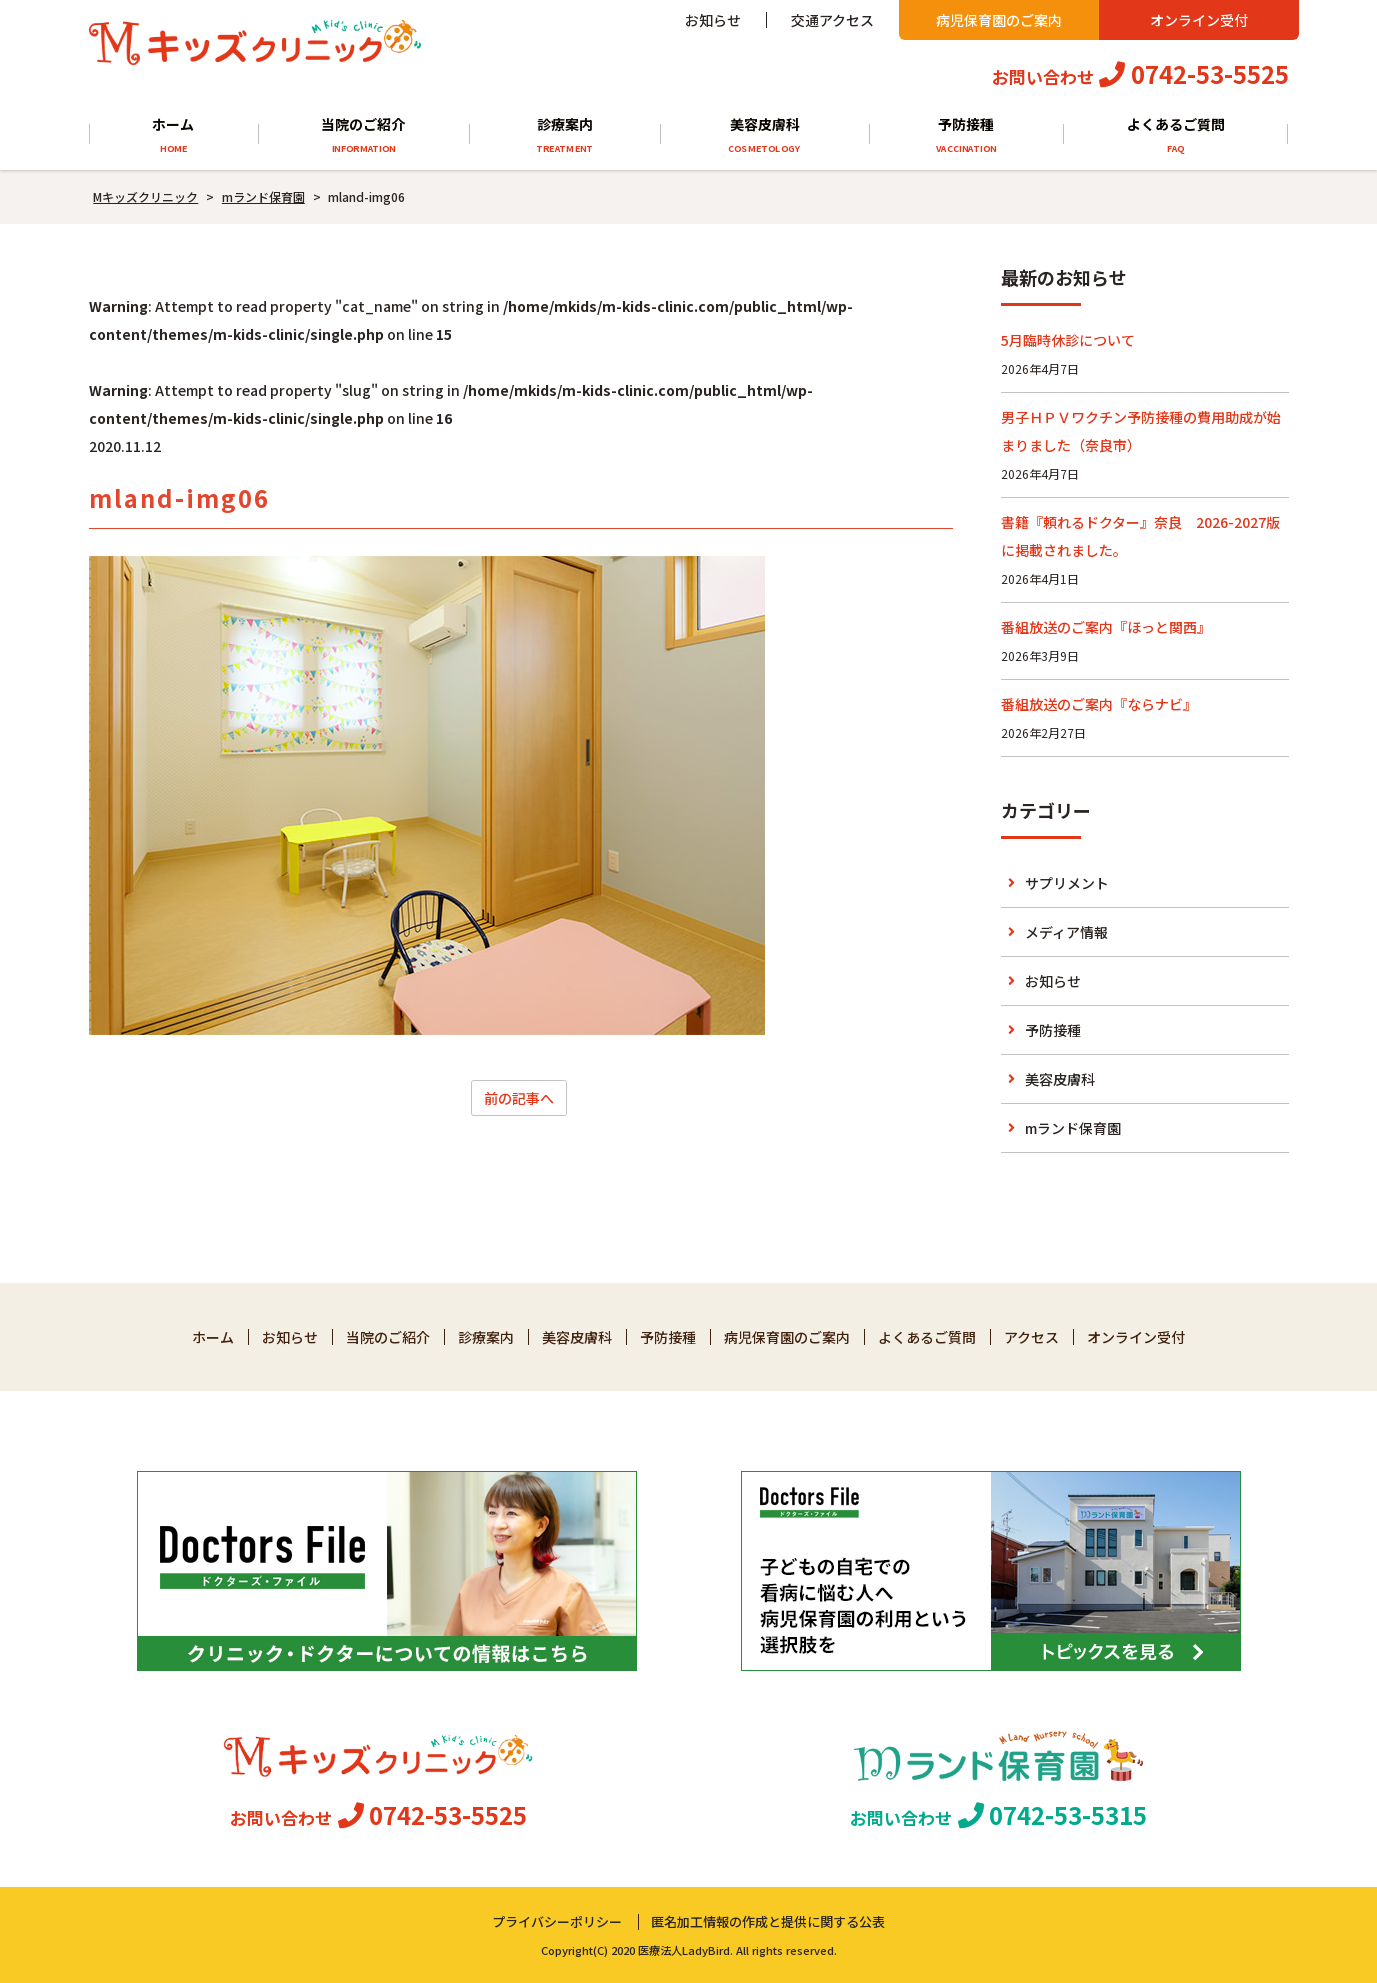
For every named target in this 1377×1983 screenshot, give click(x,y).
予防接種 (966, 135)
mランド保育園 (1073, 1128)
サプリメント (1067, 883)
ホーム (173, 135)
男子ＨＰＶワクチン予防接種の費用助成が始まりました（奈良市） (1141, 431)
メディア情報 (1066, 932)
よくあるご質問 (1176, 135)
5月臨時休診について (1068, 340)
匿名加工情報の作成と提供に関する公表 (768, 1921)
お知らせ (713, 20)
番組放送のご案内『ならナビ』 (1099, 704)
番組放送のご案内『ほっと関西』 (1106, 627)
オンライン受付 (1199, 20)
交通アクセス (832, 20)
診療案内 (564, 135)
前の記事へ (519, 1098)
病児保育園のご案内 (999, 20)
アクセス (1031, 1337)
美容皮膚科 (765, 135)
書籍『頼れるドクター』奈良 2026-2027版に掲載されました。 (1140, 536)
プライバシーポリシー (557, 1921)
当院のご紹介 (363, 135)
